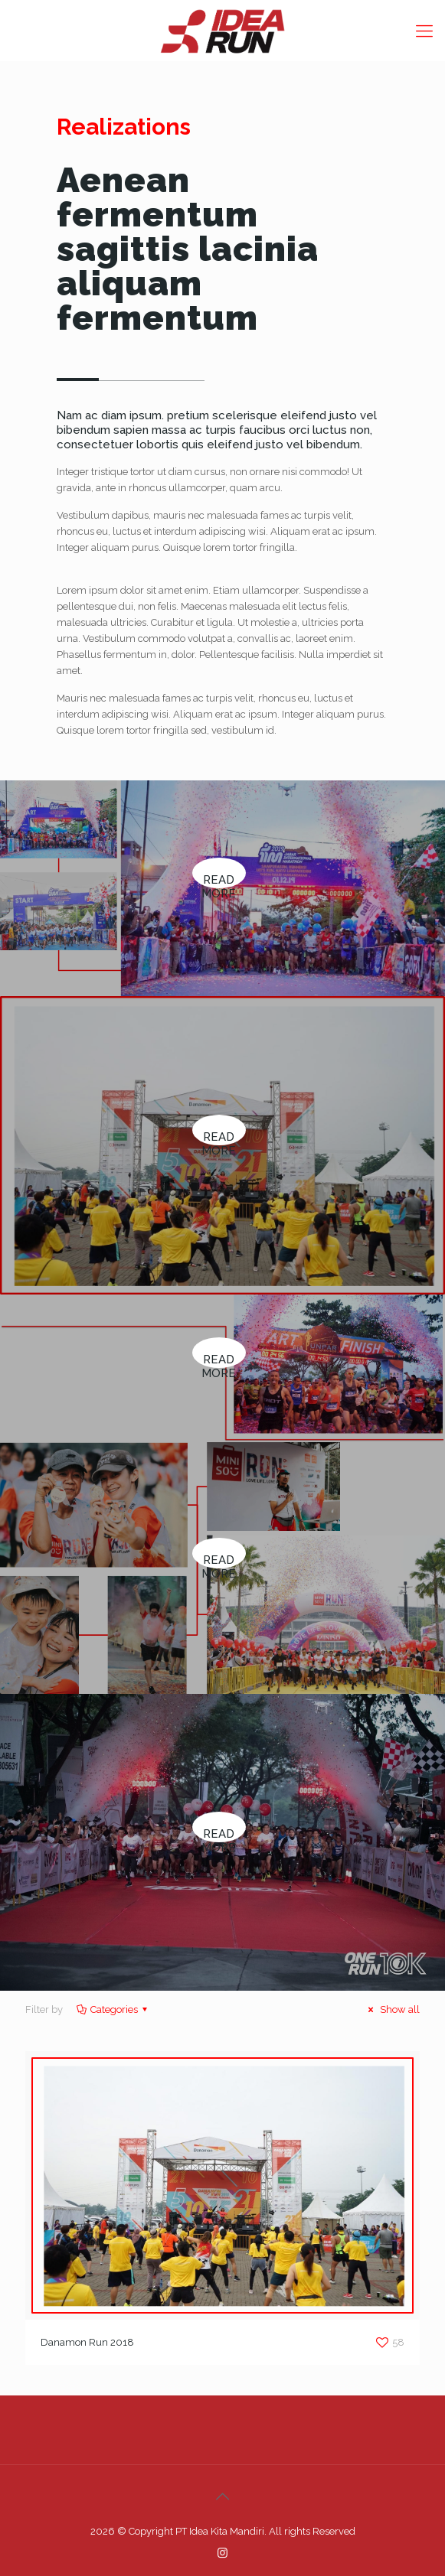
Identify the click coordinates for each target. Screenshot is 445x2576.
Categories (113, 2009)
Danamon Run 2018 (87, 2342)
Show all (392, 2009)
